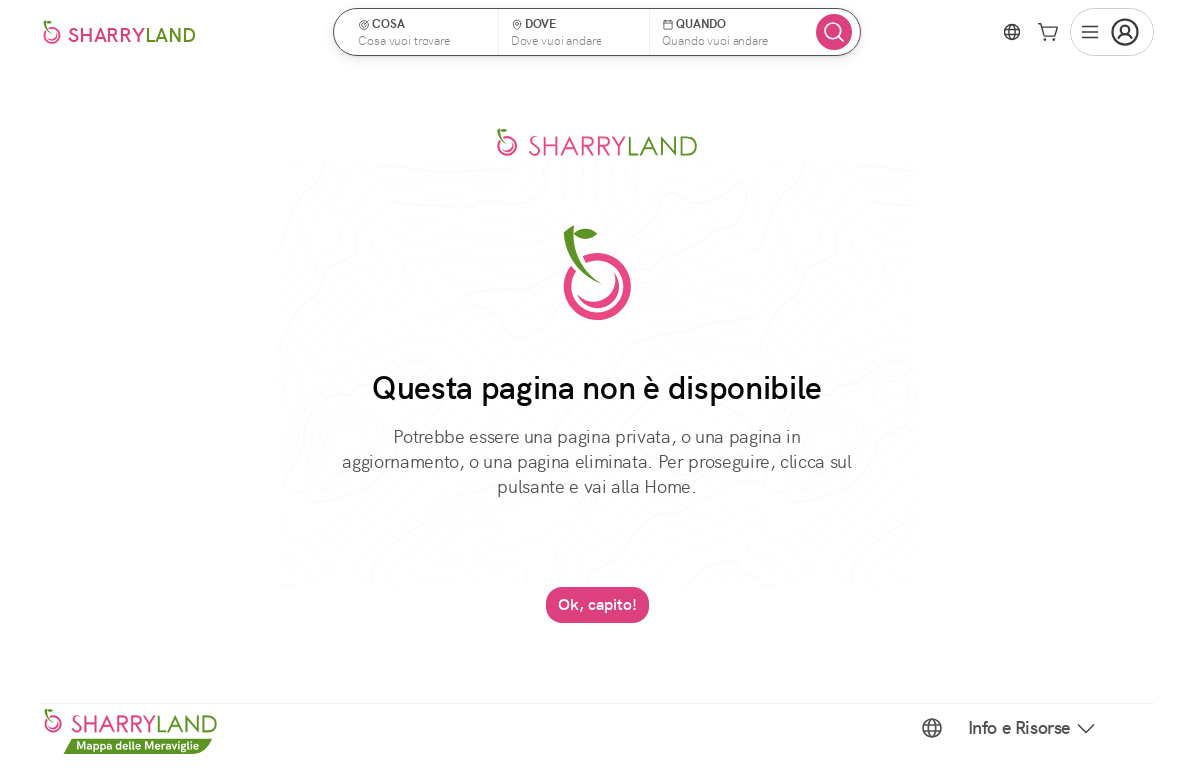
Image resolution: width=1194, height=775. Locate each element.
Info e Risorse (1033, 728)
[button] (422, 32)
